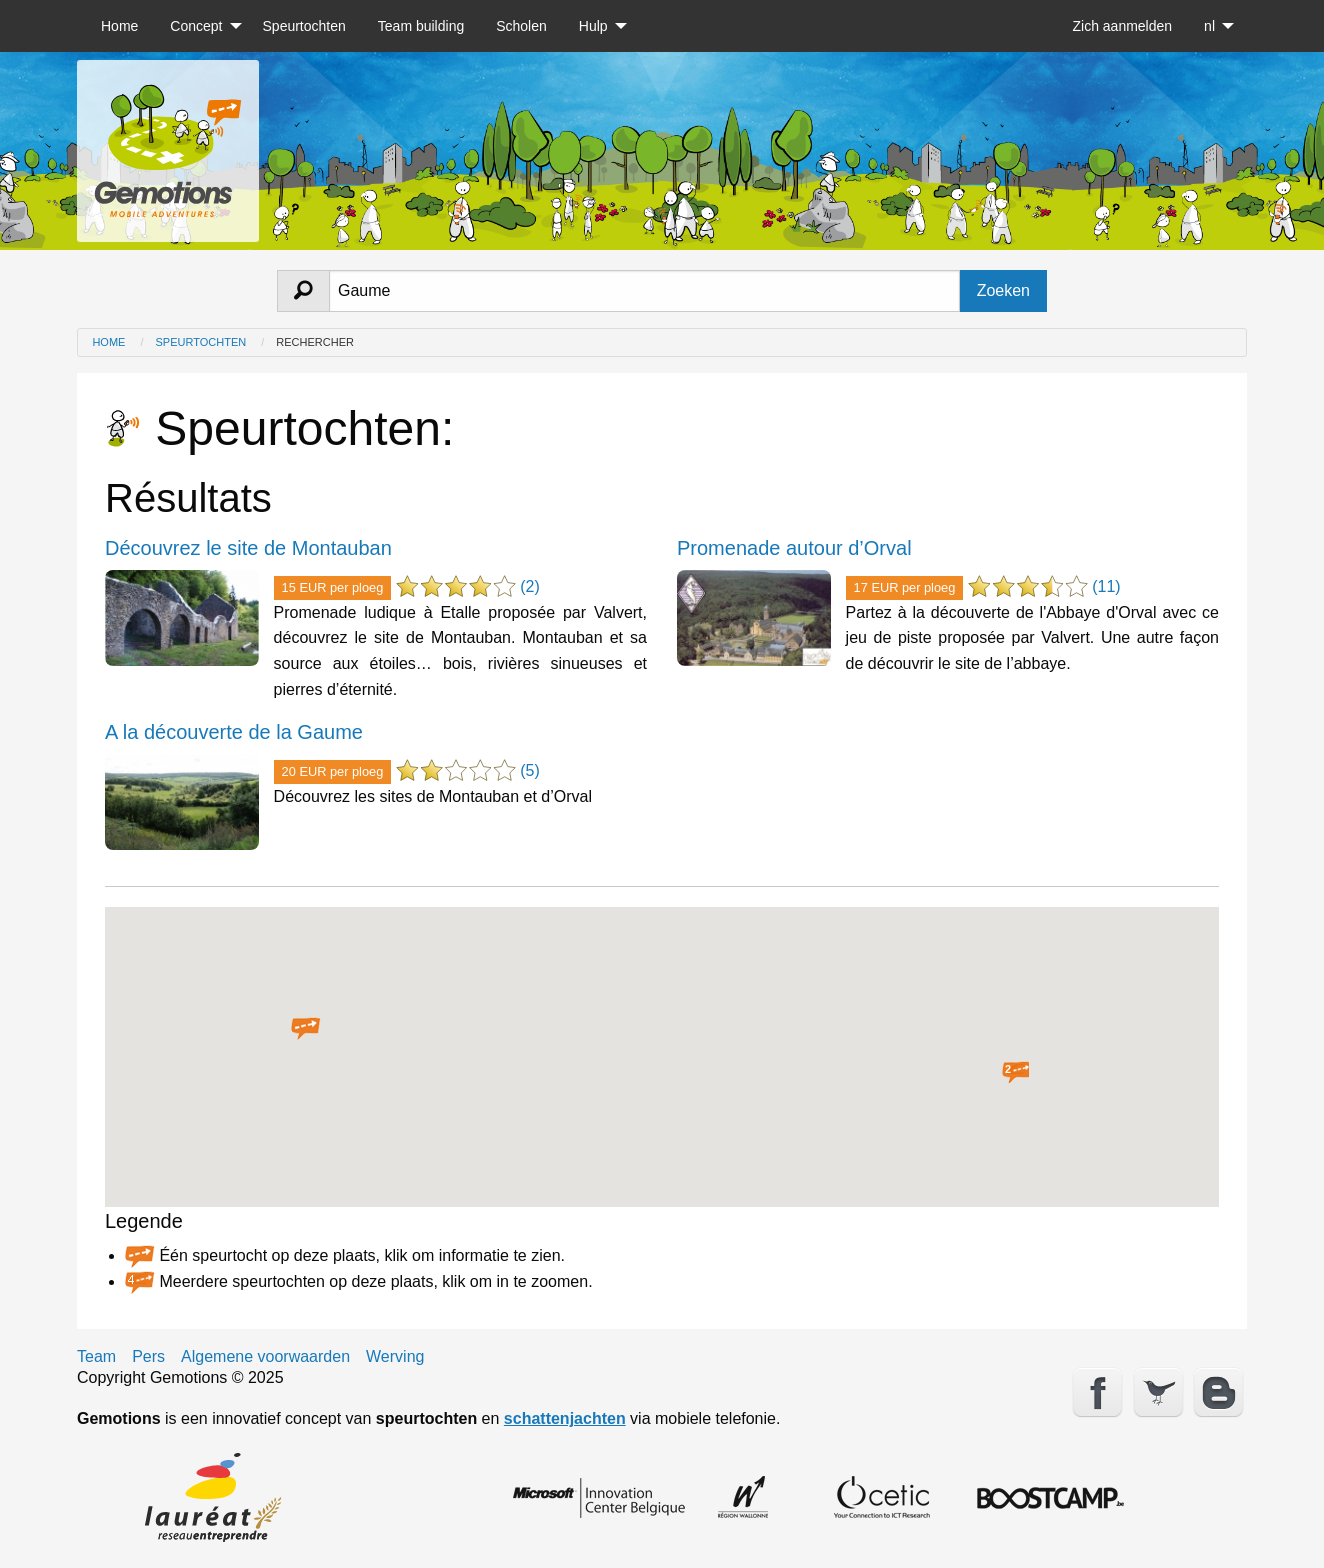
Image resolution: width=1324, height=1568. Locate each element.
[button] (306, 1029)
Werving (395, 1357)
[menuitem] (119, 26)
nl (1209, 26)
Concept (196, 26)
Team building (421, 26)
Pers (148, 1357)
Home (119, 26)
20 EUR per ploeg (333, 771)
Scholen (521, 26)
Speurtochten (304, 26)
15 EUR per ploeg (333, 587)
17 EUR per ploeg (905, 587)
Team (96, 1357)
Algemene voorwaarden (265, 1357)
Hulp (593, 26)
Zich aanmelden (1122, 26)
